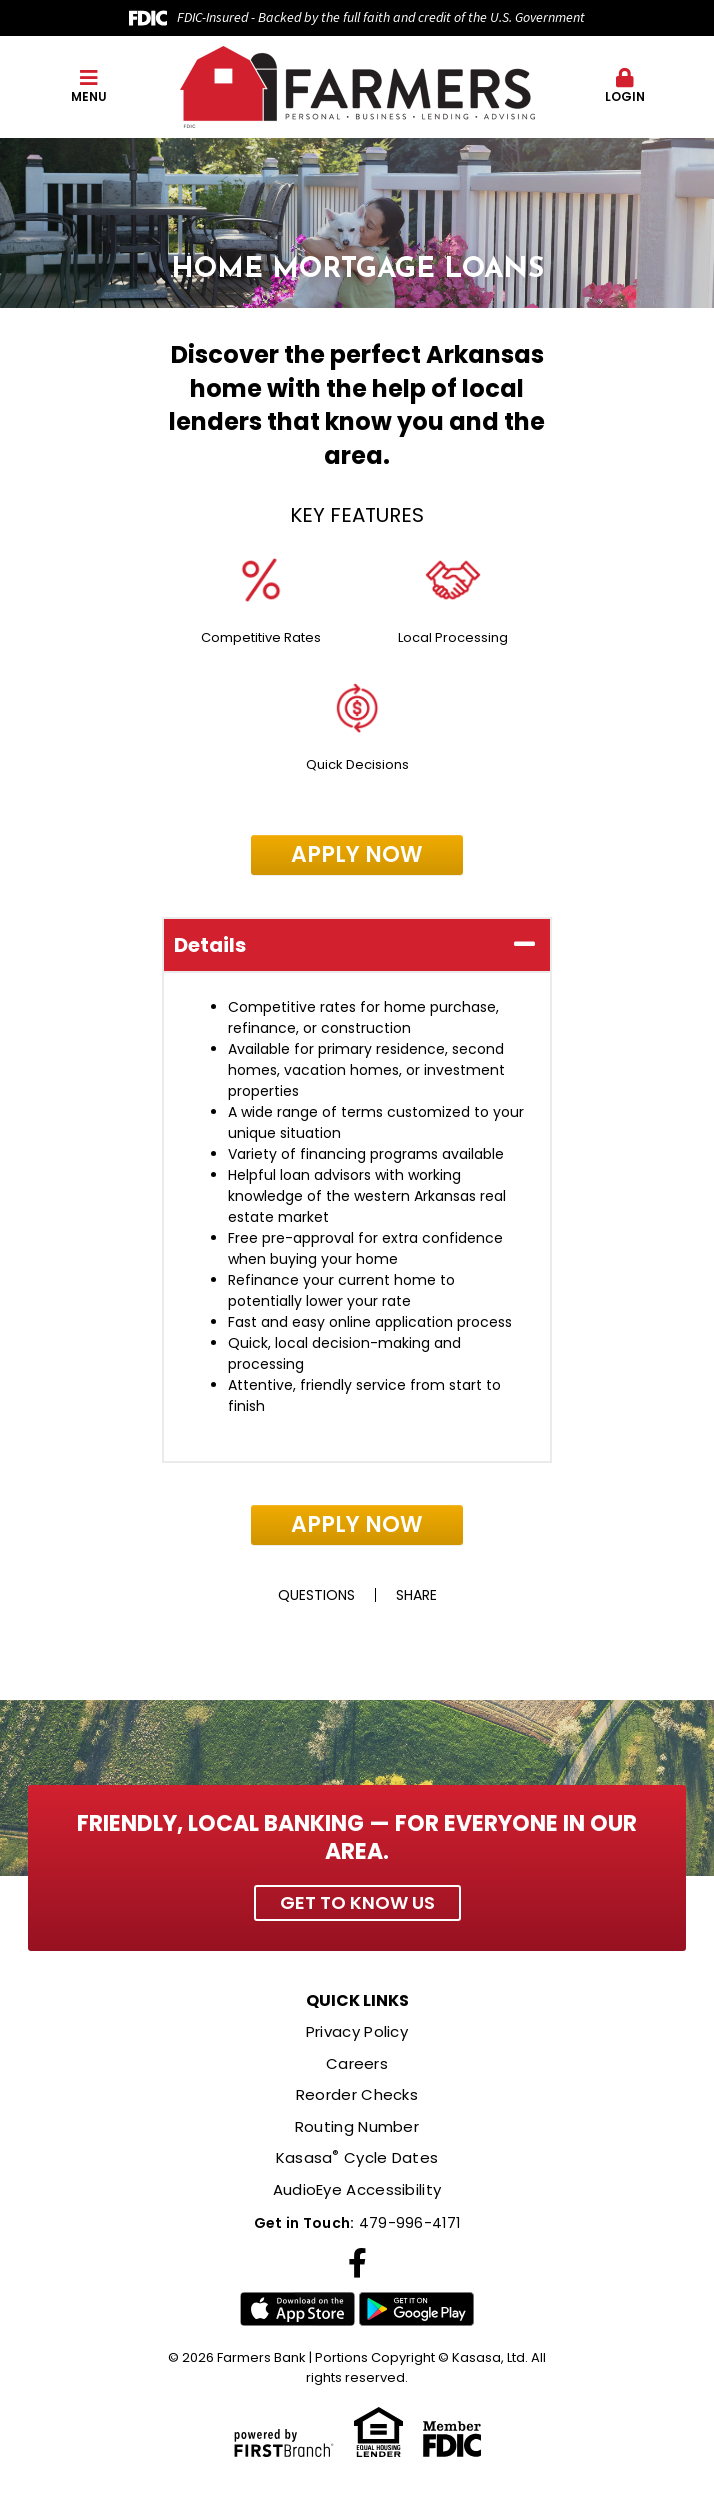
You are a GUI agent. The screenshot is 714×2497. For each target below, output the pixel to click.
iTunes (297, 2310)
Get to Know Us (357, 1902)
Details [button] (210, 945)
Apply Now (357, 854)
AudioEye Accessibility (357, 2189)
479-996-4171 (409, 2223)
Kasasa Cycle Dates (357, 2157)
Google (416, 2310)
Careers (357, 2063)
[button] (89, 87)
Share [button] (416, 1595)
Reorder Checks (357, 2094)
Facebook (357, 2263)
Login (625, 86)
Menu (89, 86)
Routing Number (357, 2126)
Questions (316, 1595)
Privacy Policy (357, 2031)
